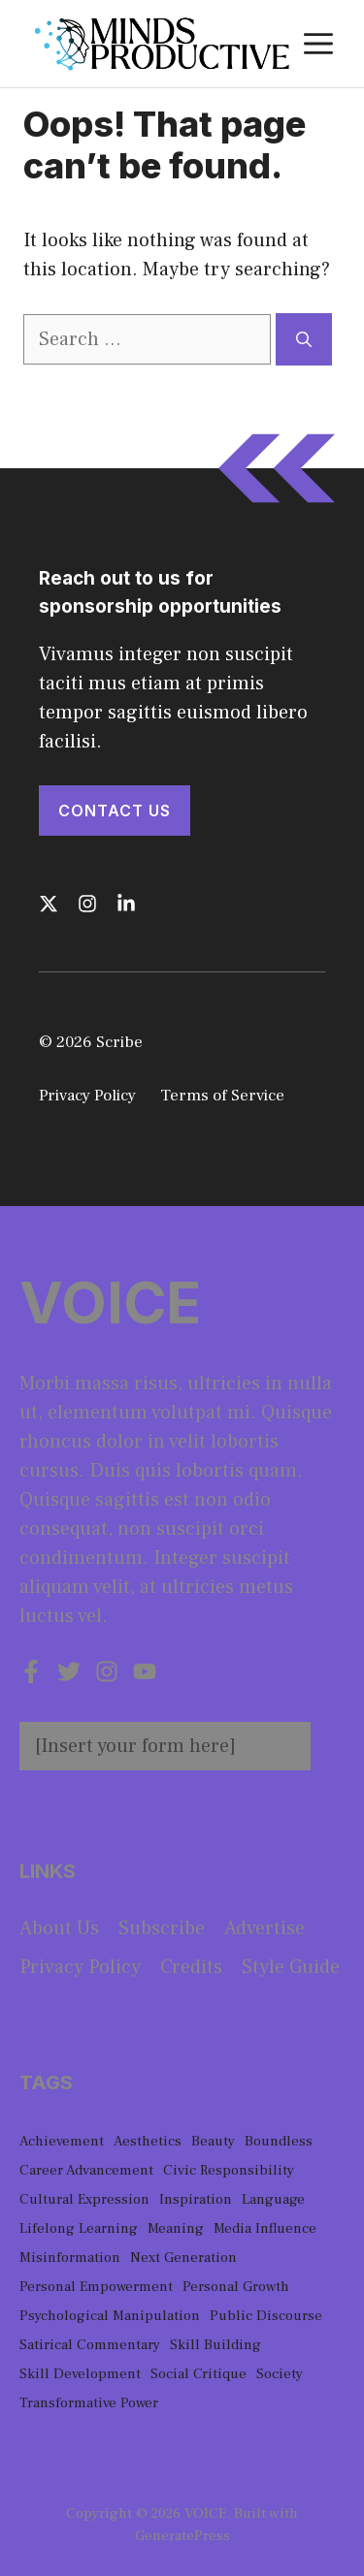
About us (59, 1928)
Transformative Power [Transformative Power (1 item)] (88, 2403)
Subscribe (161, 1928)
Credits (191, 1967)
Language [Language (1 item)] (273, 2199)
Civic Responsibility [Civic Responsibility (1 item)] (228, 2170)
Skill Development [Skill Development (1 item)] (80, 2374)
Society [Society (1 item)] (279, 2374)
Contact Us (114, 810)
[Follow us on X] (48, 903)
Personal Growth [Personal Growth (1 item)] (235, 2286)
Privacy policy (80, 1967)
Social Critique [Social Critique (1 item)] (198, 2374)
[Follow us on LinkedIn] (126, 903)
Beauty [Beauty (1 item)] (213, 2141)
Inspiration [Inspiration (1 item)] (195, 2199)
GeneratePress (182, 2536)
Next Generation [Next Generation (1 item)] (183, 2257)
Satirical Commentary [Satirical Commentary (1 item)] (89, 2345)
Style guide (291, 1967)
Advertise (264, 1928)
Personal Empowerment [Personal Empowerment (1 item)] (96, 2286)
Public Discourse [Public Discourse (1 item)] (266, 2315)
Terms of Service (222, 1095)
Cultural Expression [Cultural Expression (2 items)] (84, 2199)
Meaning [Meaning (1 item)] (176, 2228)
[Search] (304, 339)
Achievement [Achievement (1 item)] (61, 2141)
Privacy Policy (87, 1095)
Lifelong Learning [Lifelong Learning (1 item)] (78, 2228)
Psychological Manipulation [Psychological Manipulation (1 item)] (109, 2315)
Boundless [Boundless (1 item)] (279, 2141)
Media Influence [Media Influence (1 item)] (265, 2228)
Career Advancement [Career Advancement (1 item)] (86, 2170)
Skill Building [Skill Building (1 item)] (215, 2345)
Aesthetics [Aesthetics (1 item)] (148, 2141)
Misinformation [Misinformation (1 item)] (69, 2257)
